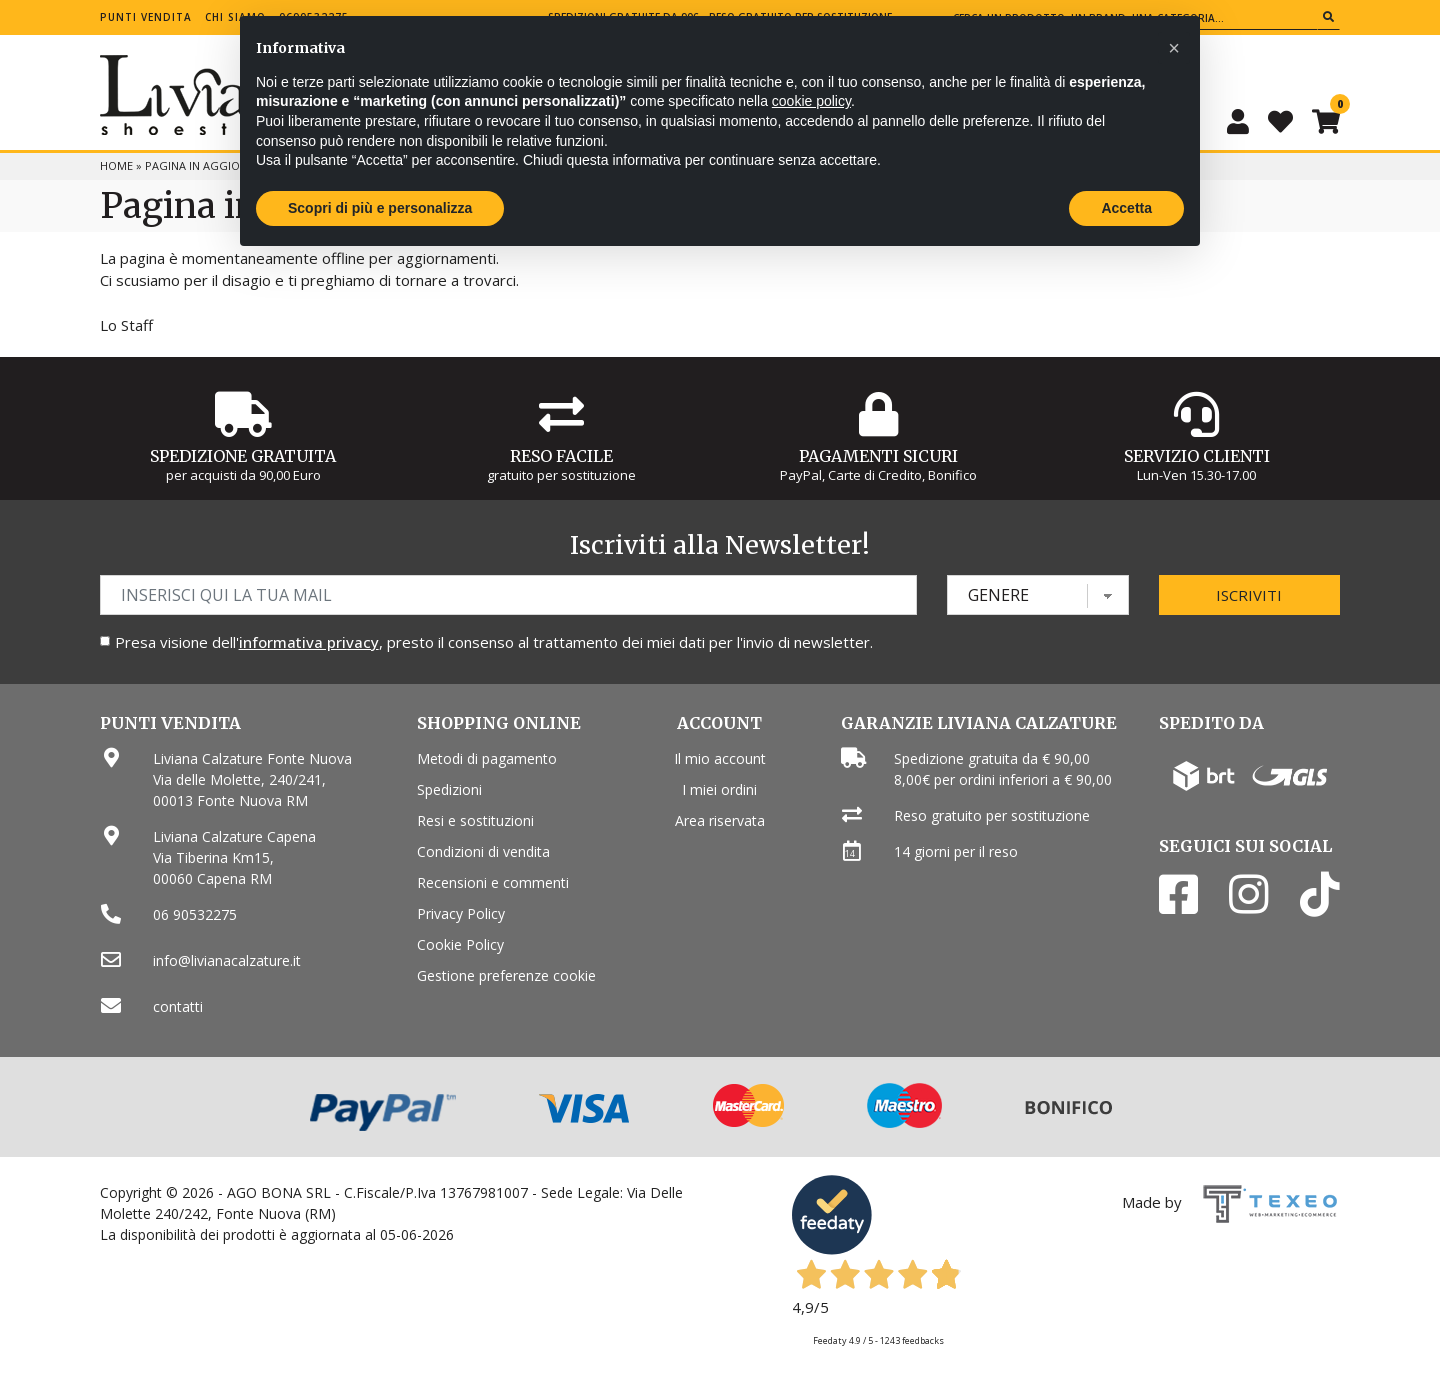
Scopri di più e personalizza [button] (380, 208)
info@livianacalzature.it (227, 960)
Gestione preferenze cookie (506, 975)
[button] (1174, 48)
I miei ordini (719, 789)
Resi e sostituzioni (475, 820)
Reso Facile (561, 456)
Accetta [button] (1126, 208)
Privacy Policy (461, 913)
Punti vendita (146, 17)
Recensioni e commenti (493, 882)
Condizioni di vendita (483, 851)
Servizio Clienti (1197, 456)
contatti (178, 1006)
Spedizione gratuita (243, 456)
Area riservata (720, 820)
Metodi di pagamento (487, 758)
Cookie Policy (460, 944)
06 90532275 (195, 914)
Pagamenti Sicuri (878, 456)
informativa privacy (309, 642)
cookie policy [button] (811, 101)
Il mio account (720, 758)
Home (116, 165)
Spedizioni (449, 789)
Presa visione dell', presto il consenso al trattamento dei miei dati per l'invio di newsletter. (494, 642)
